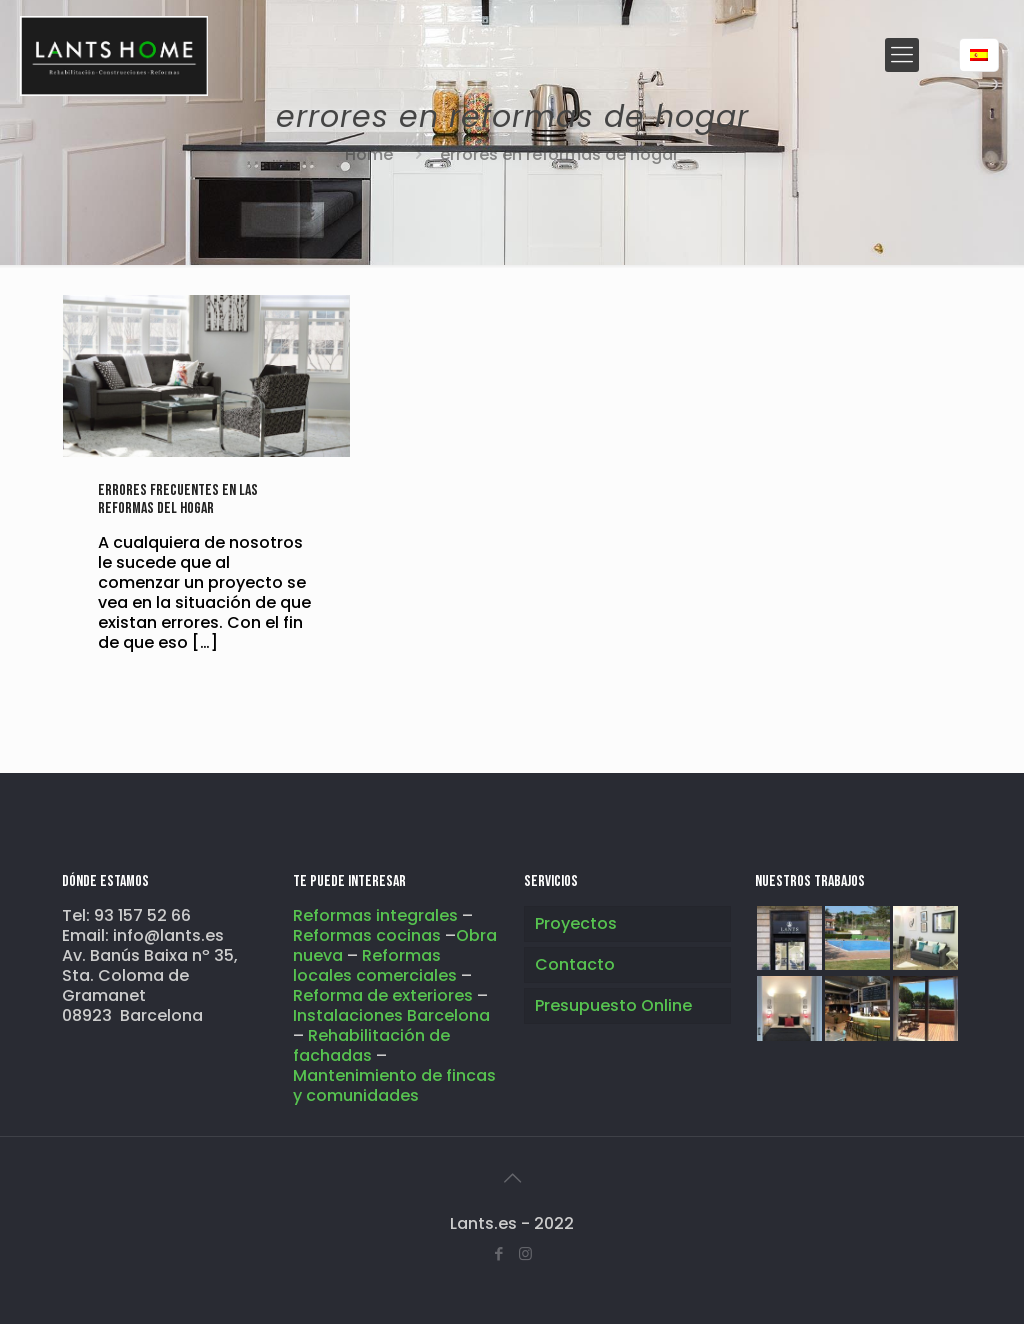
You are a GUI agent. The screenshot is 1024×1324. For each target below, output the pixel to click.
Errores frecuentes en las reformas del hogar (178, 499)
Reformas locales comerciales (375, 965)
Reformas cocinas (369, 935)
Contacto (575, 964)
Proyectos (576, 923)
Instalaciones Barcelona (391, 1015)
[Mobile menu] (902, 55)
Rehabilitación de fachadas (371, 1045)
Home (369, 154)
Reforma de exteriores (383, 995)
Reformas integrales (375, 915)
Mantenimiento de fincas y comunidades (394, 1085)
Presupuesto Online (613, 1005)
